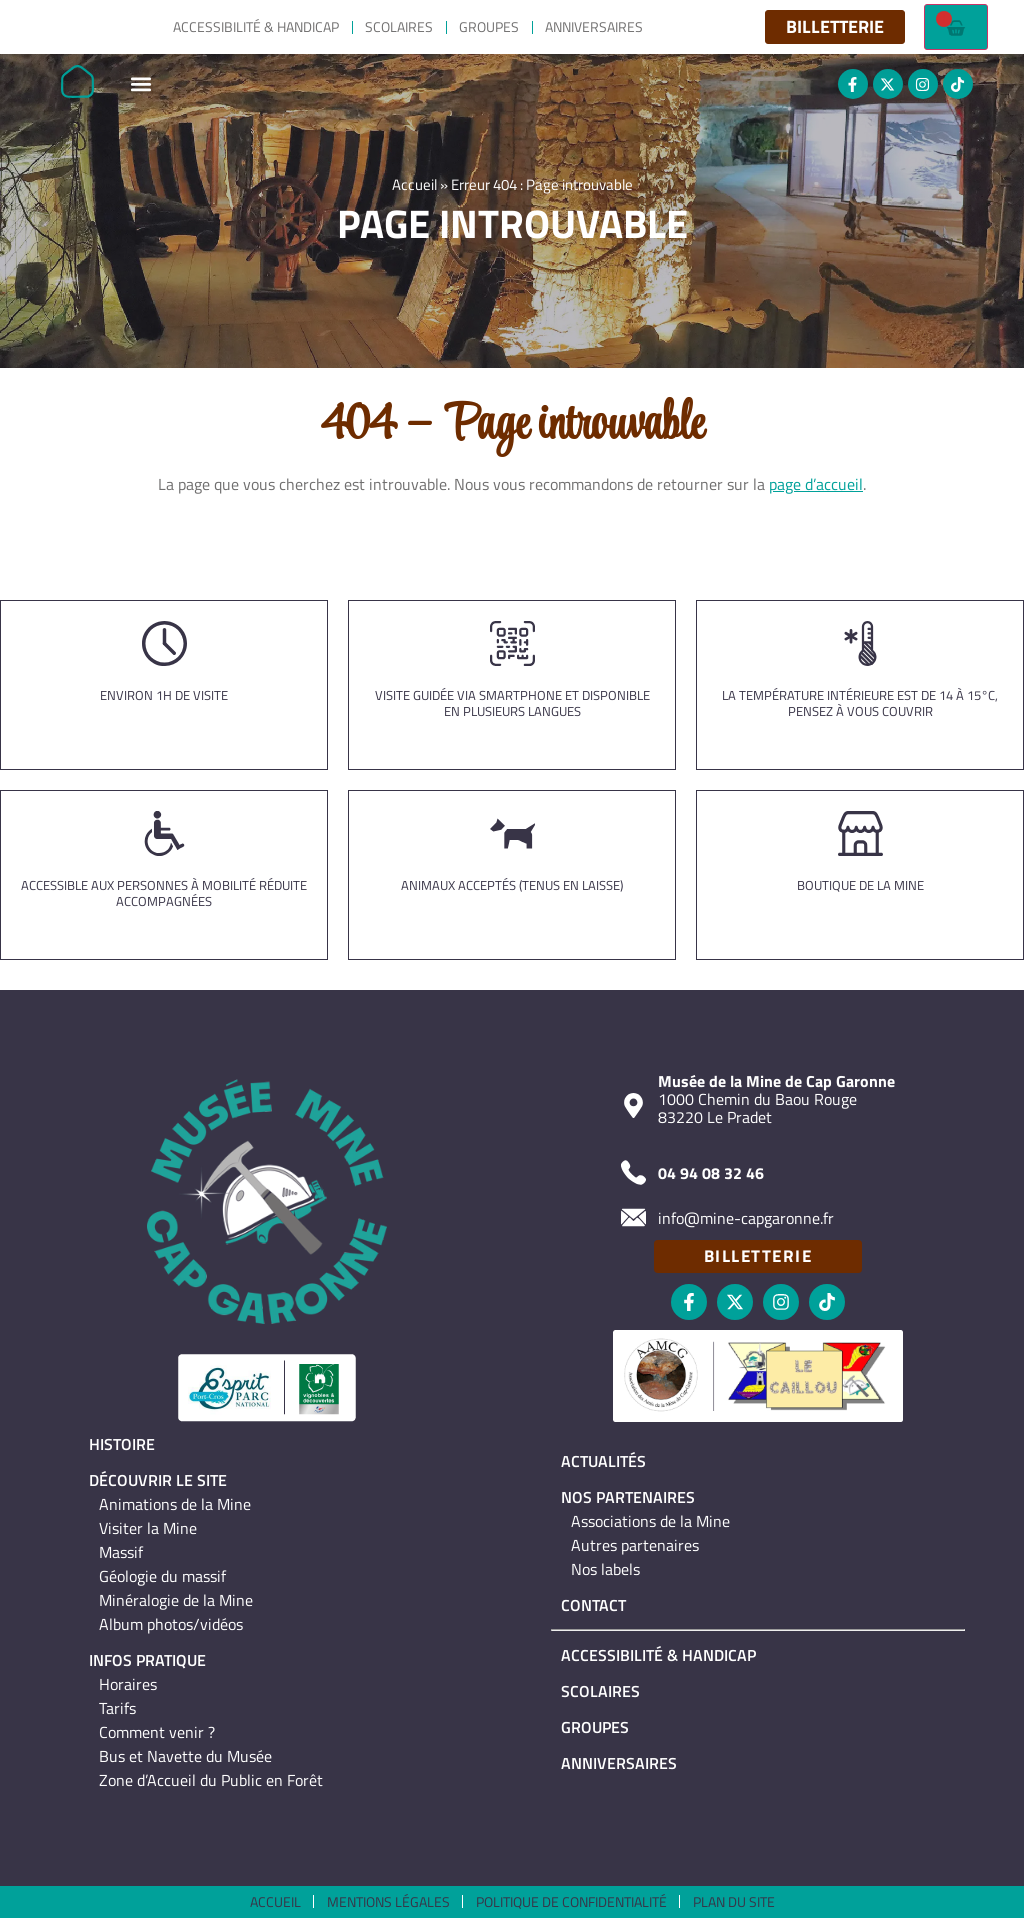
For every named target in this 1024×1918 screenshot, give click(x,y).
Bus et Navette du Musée (185, 1756)
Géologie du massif (162, 1576)
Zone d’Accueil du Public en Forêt (211, 1780)
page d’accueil (816, 484)
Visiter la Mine (148, 1528)
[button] (140, 84)
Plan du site (734, 1901)
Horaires (128, 1684)
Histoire (122, 1444)
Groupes (489, 26)
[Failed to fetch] (956, 27)
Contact (593, 1605)
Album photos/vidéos (171, 1624)
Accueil (414, 189)
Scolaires (399, 26)
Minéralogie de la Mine (176, 1600)
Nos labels (605, 1569)
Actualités (603, 1461)
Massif (121, 1552)
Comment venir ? (157, 1732)
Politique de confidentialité (571, 1901)
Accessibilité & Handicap (256, 26)
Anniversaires (594, 26)
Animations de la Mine (175, 1504)
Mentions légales (388, 1901)
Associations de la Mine (650, 1521)
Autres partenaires (635, 1545)
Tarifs (117, 1708)
